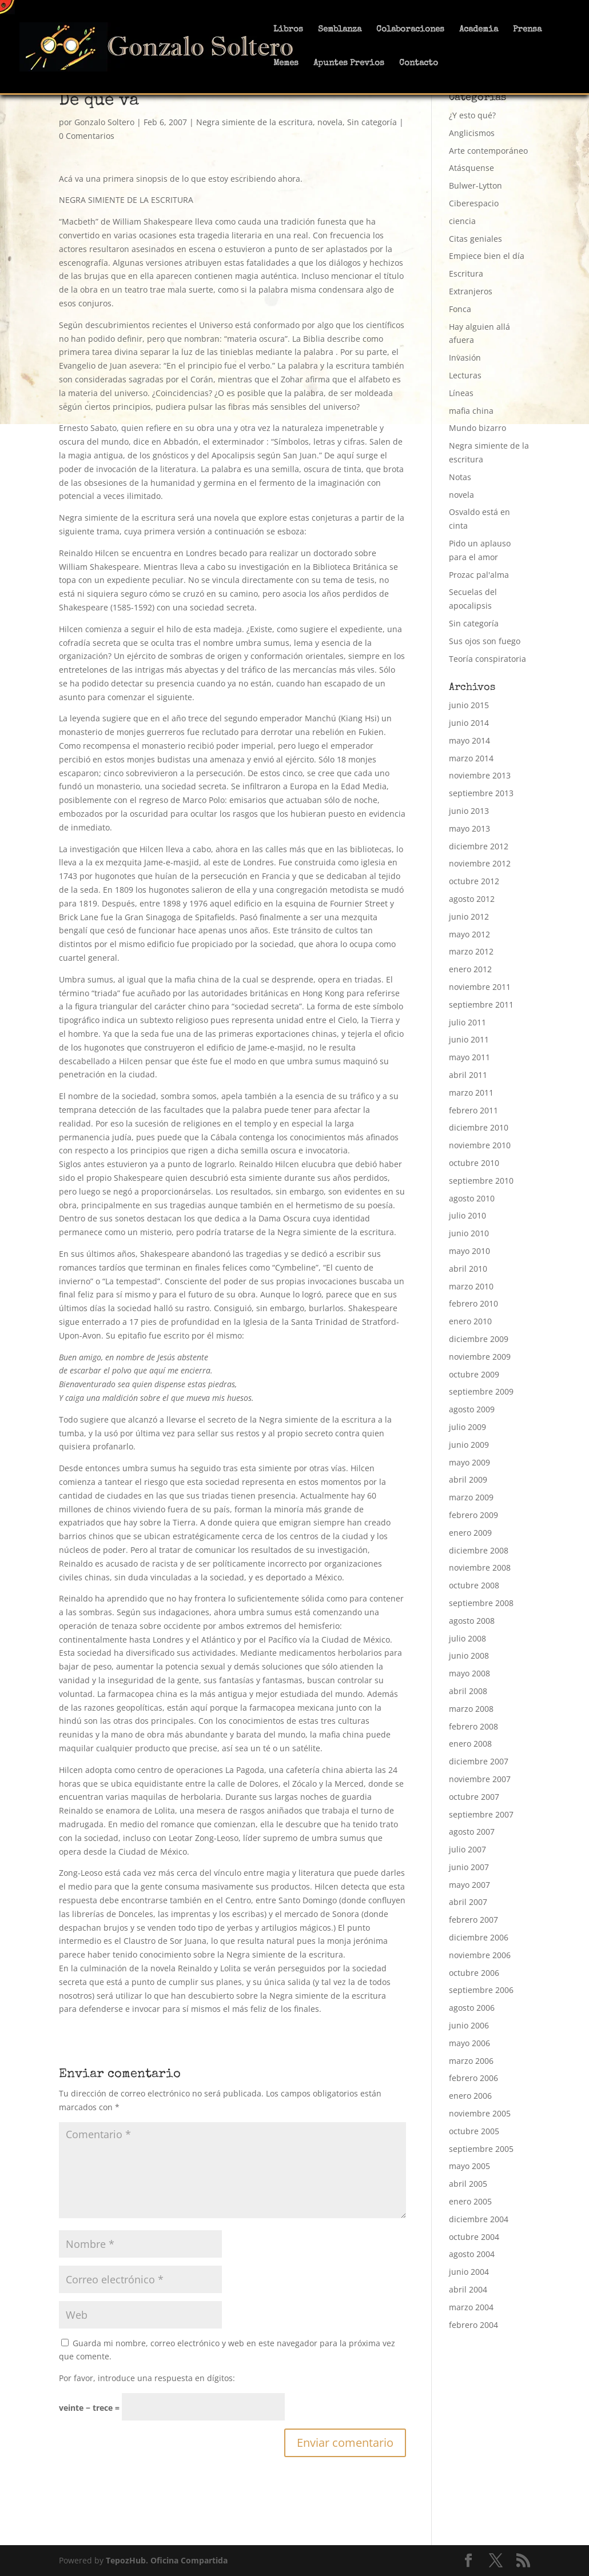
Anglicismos (472, 132)
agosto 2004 (472, 2253)
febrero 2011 (473, 1110)
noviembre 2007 (480, 1779)
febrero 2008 (473, 1726)
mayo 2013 (469, 828)
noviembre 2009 (480, 1356)
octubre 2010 (474, 1162)
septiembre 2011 (481, 1004)
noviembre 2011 (480, 986)
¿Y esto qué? (472, 115)
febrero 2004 (473, 2324)
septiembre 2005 (481, 2148)
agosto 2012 (472, 898)
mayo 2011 (469, 1057)
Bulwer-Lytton (475, 185)
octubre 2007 (474, 1796)
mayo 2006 (469, 2043)
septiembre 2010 (481, 1180)
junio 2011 (469, 1039)
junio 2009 (469, 1444)
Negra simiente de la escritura (254, 122)
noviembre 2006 (480, 1955)
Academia (478, 30)
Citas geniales (475, 238)
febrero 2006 (473, 2077)
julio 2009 (467, 1426)
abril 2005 (468, 2183)
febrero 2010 (473, 1303)
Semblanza (339, 30)
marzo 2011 (471, 1092)
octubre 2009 (474, 1374)
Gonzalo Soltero (104, 122)
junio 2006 (469, 2025)
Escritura (466, 273)
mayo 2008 (469, 1673)
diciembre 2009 (478, 1338)
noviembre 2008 (480, 1567)
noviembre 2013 (480, 775)
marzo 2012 (471, 951)
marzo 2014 (471, 758)
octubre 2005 (474, 2131)
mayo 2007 (469, 1884)
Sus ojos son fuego (484, 641)
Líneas (461, 393)
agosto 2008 (472, 1620)
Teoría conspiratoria (487, 658)
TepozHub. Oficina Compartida (167, 2560)
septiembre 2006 (481, 1989)
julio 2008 (467, 1638)
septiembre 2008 (481, 1602)
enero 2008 (470, 1743)
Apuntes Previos (348, 63)
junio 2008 (469, 1655)
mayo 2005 (469, 2165)
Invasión (465, 357)
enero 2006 (470, 2095)
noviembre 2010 (480, 1145)
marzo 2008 (471, 1708)
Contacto (418, 63)
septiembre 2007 (481, 1814)
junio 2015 (469, 705)
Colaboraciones (410, 30)
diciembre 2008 (478, 1550)
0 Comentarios (86, 135)
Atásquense (471, 167)
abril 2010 (468, 1268)
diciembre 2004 (478, 2219)
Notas (460, 477)
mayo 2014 (469, 740)
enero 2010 (470, 1321)
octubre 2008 (474, 1585)
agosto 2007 (472, 1831)
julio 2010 (467, 1215)
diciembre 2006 (478, 1937)
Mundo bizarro (477, 427)
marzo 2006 (471, 2060)
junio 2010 (469, 1233)
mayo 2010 (469, 1250)
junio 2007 (469, 1867)
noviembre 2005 (480, 2113)
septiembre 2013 (481, 793)
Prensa (527, 30)
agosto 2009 (472, 1409)
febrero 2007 (473, 1919)
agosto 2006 (472, 2007)
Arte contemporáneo (488, 150)
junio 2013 (469, 810)
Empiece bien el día (486, 255)
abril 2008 (468, 1691)
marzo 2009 (471, 1497)
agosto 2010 (472, 1198)
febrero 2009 (473, 1514)
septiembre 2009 (481, 1391)
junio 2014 (469, 722)
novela (330, 122)
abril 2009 (468, 1479)
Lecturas (465, 375)
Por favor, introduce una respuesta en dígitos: (147, 2378)
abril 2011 (468, 1074)
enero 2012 (470, 969)
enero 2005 (470, 2201)
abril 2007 (468, 1901)
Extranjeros (470, 291)
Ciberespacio (474, 203)
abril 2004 (468, 2289)
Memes (286, 63)
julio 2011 (467, 1022)
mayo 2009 (469, 1462)
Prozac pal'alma (479, 574)
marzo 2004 (471, 2307)
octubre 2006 (474, 1972)
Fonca (460, 308)
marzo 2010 (471, 1286)
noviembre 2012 (480, 863)
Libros (288, 30)
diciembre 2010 (478, 1127)
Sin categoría (372, 122)
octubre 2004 (474, 2236)
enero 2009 (470, 1532)
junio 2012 (469, 916)
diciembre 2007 (478, 1761)
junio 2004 (469, 2271)
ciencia (462, 220)
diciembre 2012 (478, 846)
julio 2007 (467, 1849)
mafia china (471, 410)
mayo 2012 (469, 934)
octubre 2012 (474, 881)
